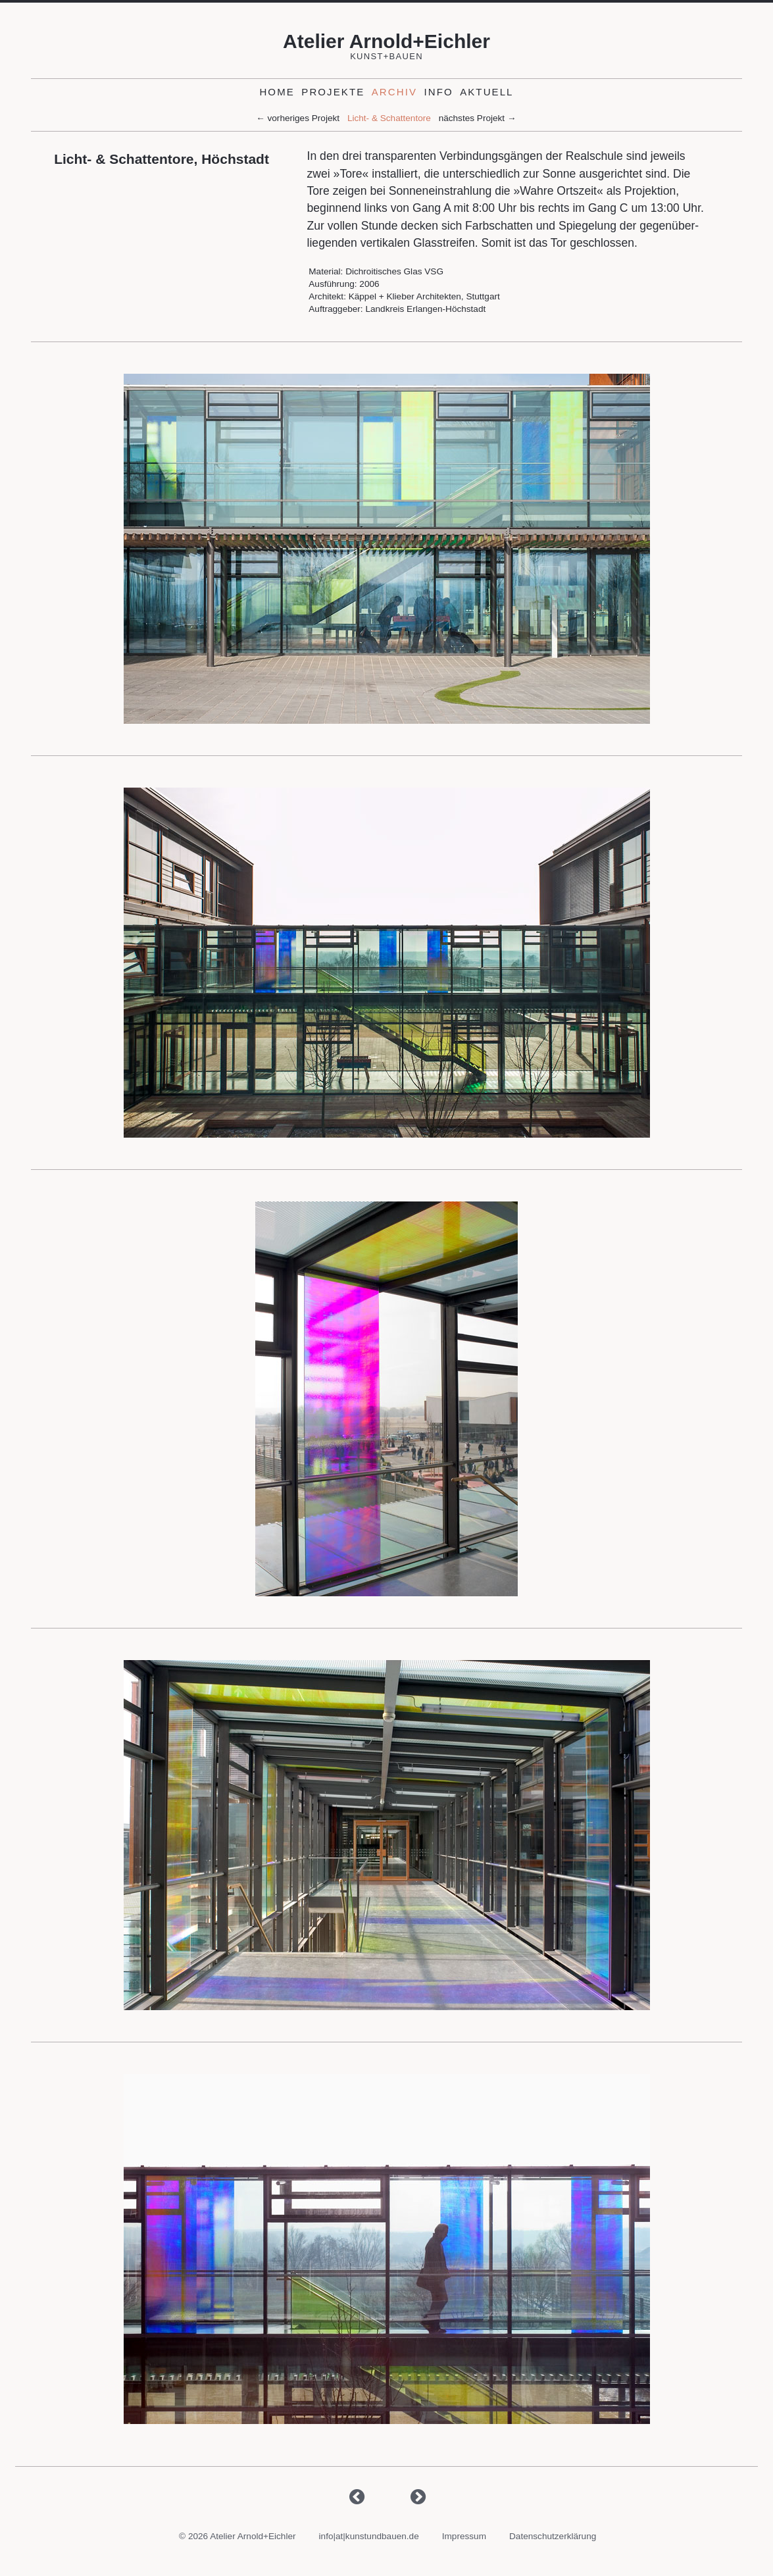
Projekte (332, 91)
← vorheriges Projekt (297, 118)
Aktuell (486, 91)
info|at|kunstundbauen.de (369, 2536)
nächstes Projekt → (477, 118)
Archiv (394, 91)
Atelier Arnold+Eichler (386, 41)
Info (438, 91)
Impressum (464, 2536)
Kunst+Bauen (386, 56)
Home (276, 91)
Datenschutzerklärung (552, 2536)
